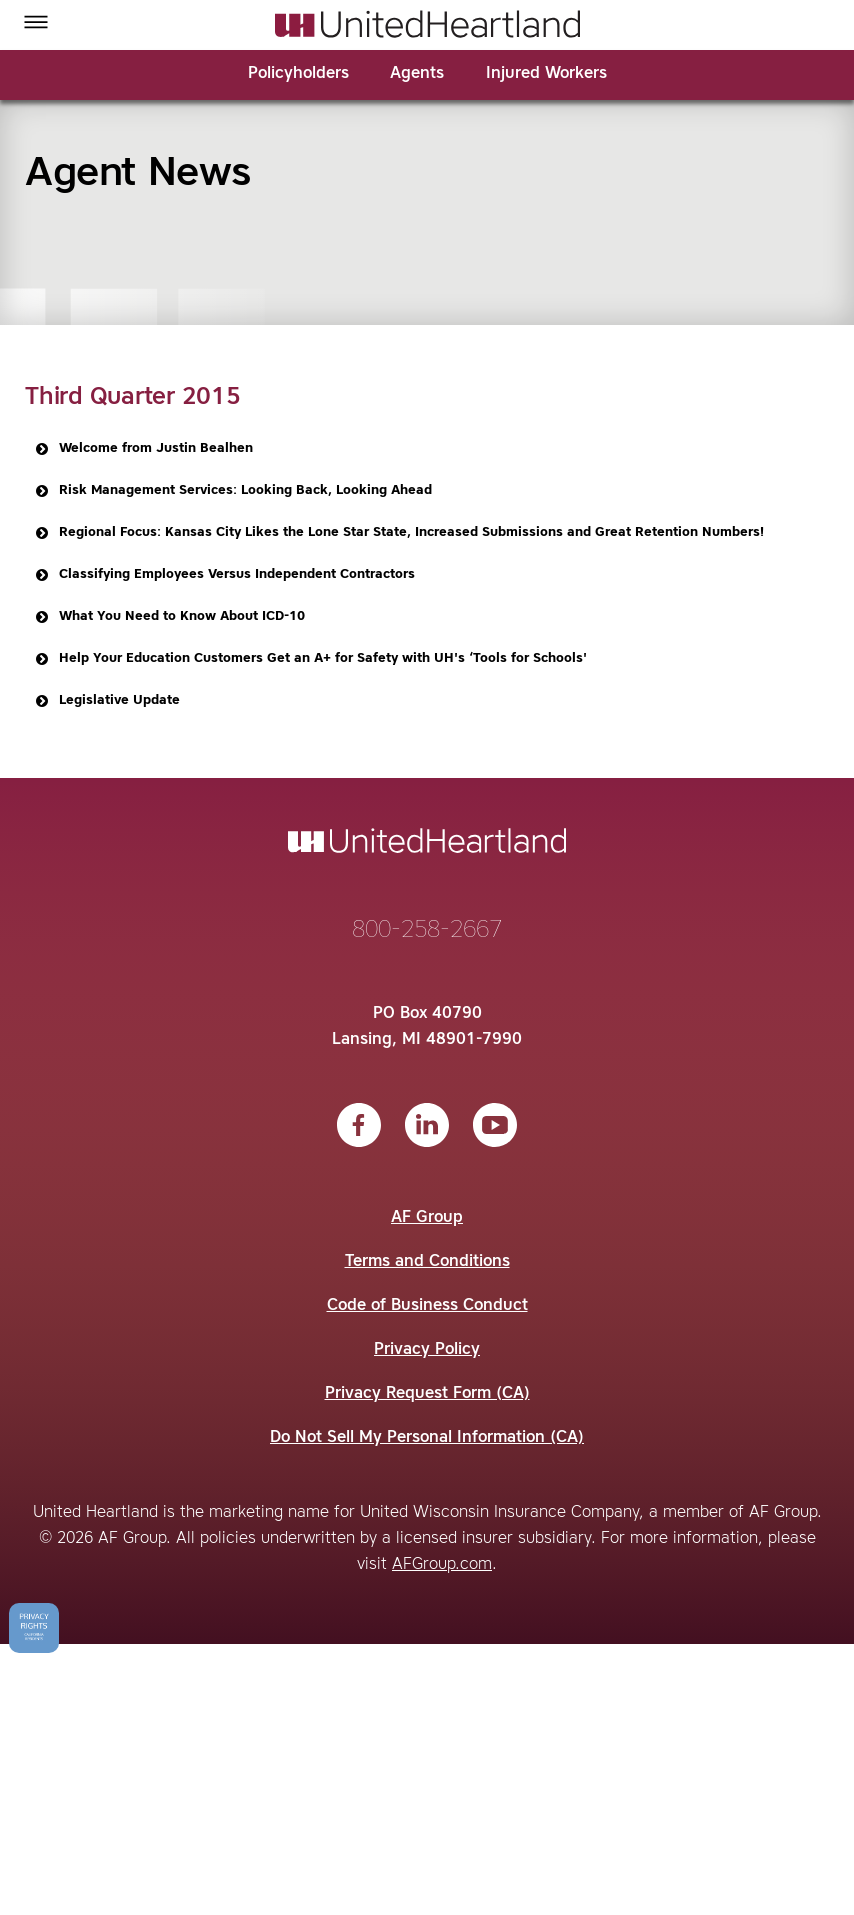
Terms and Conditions (427, 1262)
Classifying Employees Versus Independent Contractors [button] (223, 575)
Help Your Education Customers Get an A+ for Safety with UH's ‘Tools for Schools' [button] (309, 659)
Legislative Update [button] (106, 701)
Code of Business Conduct (427, 1306)
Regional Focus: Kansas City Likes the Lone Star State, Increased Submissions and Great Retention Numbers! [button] (398, 533)
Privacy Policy (427, 1350)
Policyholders (298, 74)
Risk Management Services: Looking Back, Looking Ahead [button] (232, 491)
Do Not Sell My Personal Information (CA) (427, 1438)
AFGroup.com (442, 1565)
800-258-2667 (427, 931)
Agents (417, 74)
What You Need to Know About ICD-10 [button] (168, 617)
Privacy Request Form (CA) (427, 1394)
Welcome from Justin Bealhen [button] (142, 449)
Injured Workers (546, 74)
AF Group (427, 1218)
